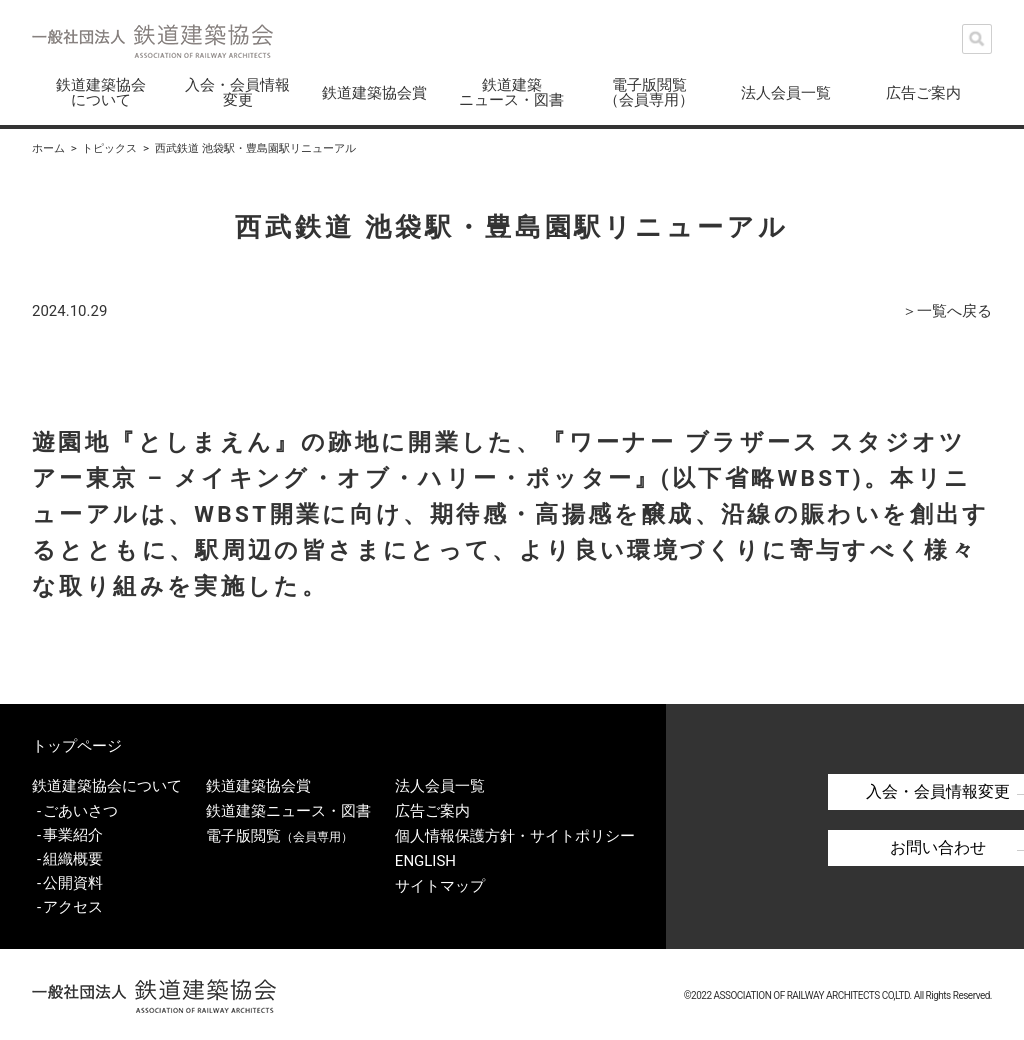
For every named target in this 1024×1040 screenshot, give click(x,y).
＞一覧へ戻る (947, 311)
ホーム (48, 148)
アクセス (73, 904)
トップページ (77, 745)
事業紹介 (73, 832)
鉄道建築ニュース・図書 (511, 92)
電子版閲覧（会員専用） (649, 92)
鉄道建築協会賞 (374, 93)
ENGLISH (424, 856)
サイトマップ (439, 880)
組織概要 (73, 856)
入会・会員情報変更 (237, 92)
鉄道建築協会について (101, 92)
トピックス (109, 148)
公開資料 (73, 880)
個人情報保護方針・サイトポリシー (514, 832)
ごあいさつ (80, 808)
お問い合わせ (882, 845)
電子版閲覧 (279, 832)
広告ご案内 (923, 93)
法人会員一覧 (786, 93)
